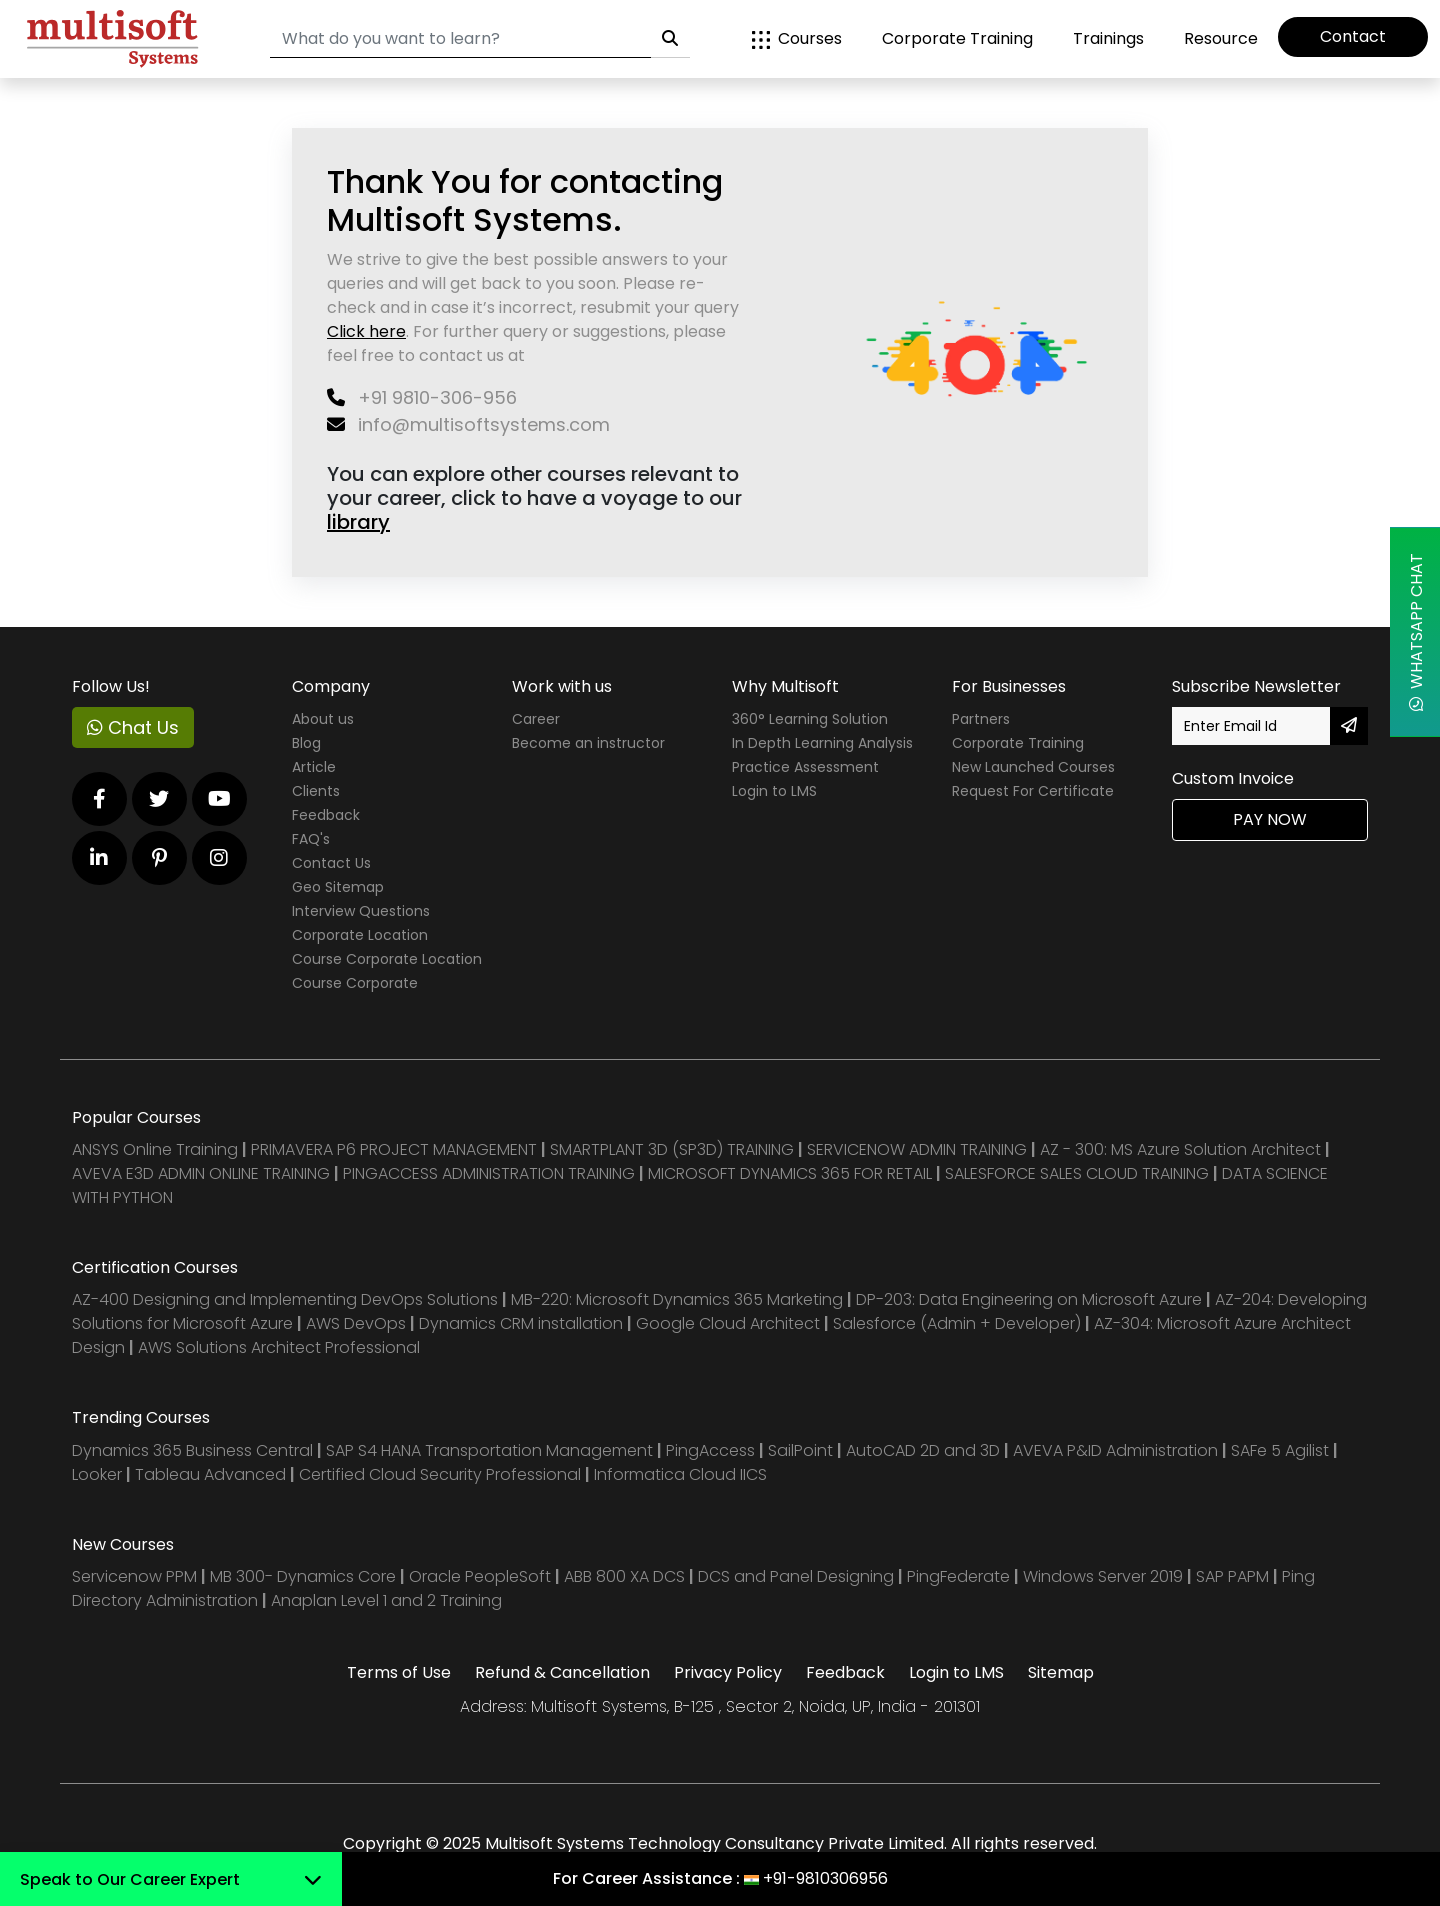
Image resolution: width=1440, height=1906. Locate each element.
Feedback (326, 815)
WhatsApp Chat (1416, 632)
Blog (306, 743)
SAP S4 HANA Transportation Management (491, 1450)
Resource (1221, 38)
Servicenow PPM (136, 1576)
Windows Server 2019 (1103, 1576)
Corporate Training (957, 38)
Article (314, 767)
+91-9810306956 (825, 1878)
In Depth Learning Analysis (822, 743)
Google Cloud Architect (730, 1323)
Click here (366, 331)
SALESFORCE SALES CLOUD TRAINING (1079, 1173)
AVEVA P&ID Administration (1115, 1450)
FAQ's (311, 839)
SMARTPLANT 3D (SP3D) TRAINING (672, 1149)
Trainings (1108, 38)
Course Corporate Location (387, 959)
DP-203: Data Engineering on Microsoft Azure (1031, 1299)
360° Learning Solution (810, 719)
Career (536, 719)
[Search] (460, 39)
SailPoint (802, 1450)
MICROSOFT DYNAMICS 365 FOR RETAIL (790, 1173)
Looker (97, 1474)
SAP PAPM (1234, 1576)
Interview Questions (361, 911)
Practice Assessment (805, 767)
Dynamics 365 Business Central (192, 1450)
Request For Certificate (1033, 791)
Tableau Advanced (212, 1474)
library (358, 522)
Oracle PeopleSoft (480, 1576)
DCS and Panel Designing (798, 1576)
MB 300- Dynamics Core (303, 1576)
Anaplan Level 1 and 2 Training (386, 1600)
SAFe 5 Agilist (1280, 1450)
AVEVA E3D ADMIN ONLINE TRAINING (201, 1173)
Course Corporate (355, 983)
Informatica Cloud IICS (680, 1474)
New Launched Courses (1033, 767)
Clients (316, 791)
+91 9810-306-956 (422, 397)
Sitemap (1061, 1672)
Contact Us (331, 863)
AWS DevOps (358, 1323)
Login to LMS (774, 791)
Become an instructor (588, 743)
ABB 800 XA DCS (626, 1576)
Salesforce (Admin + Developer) (957, 1323)
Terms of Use (399, 1672)
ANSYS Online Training (155, 1149)
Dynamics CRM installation (523, 1323)
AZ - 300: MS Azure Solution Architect (1180, 1149)
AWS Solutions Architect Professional (279, 1347)
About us (323, 719)
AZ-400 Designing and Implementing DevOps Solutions (285, 1299)
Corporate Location (360, 935)
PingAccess (710, 1450)
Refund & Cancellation (562, 1672)
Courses (797, 38)
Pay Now (1270, 819)
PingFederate (960, 1576)
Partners (981, 719)
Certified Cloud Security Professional (440, 1474)
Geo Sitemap (338, 887)
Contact (1353, 36)
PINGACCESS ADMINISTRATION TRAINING (489, 1173)
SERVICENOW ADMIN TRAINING (919, 1149)
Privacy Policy (728, 1672)
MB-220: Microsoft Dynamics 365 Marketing (679, 1299)
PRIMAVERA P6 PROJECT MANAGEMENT (394, 1149)
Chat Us (133, 727)
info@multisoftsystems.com (468, 424)
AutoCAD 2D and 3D (923, 1450)
